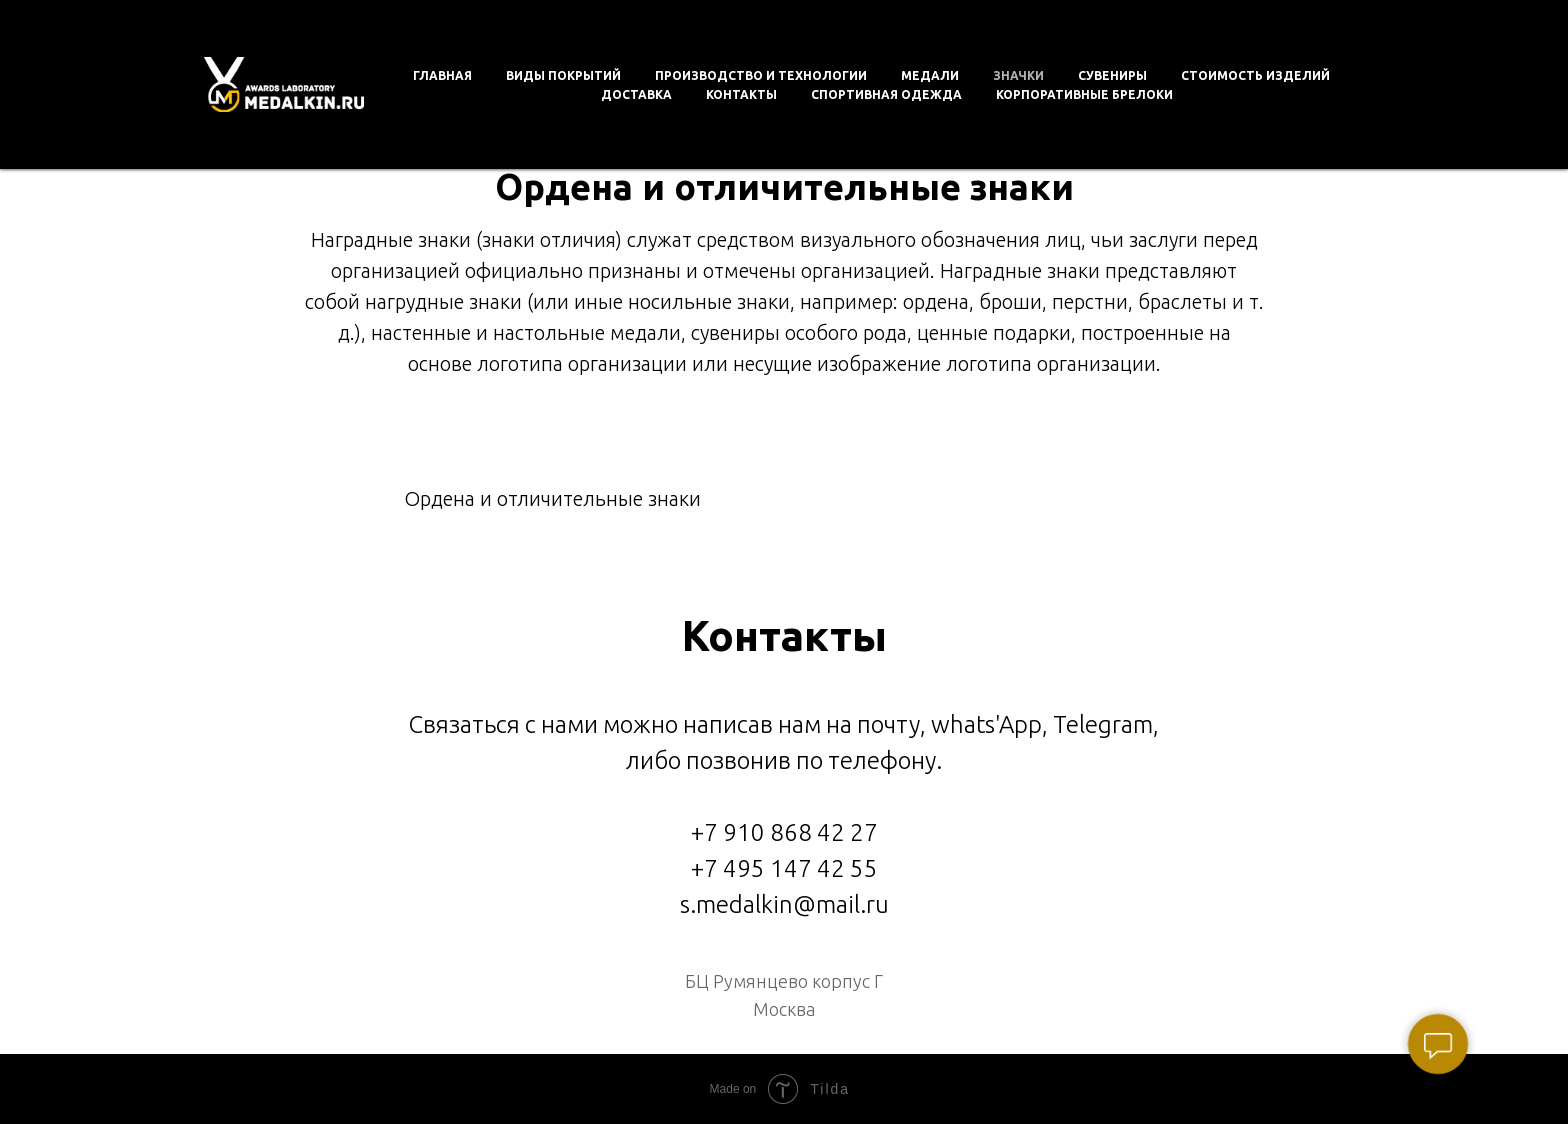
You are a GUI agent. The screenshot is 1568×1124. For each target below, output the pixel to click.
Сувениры (1112, 75)
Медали (930, 75)
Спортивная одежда (886, 94)
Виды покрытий (563, 75)
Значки (1018, 75)
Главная (442, 75)
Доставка (636, 94)
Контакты (741, 94)
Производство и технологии (761, 75)
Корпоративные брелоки (1084, 94)
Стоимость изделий (1255, 75)
